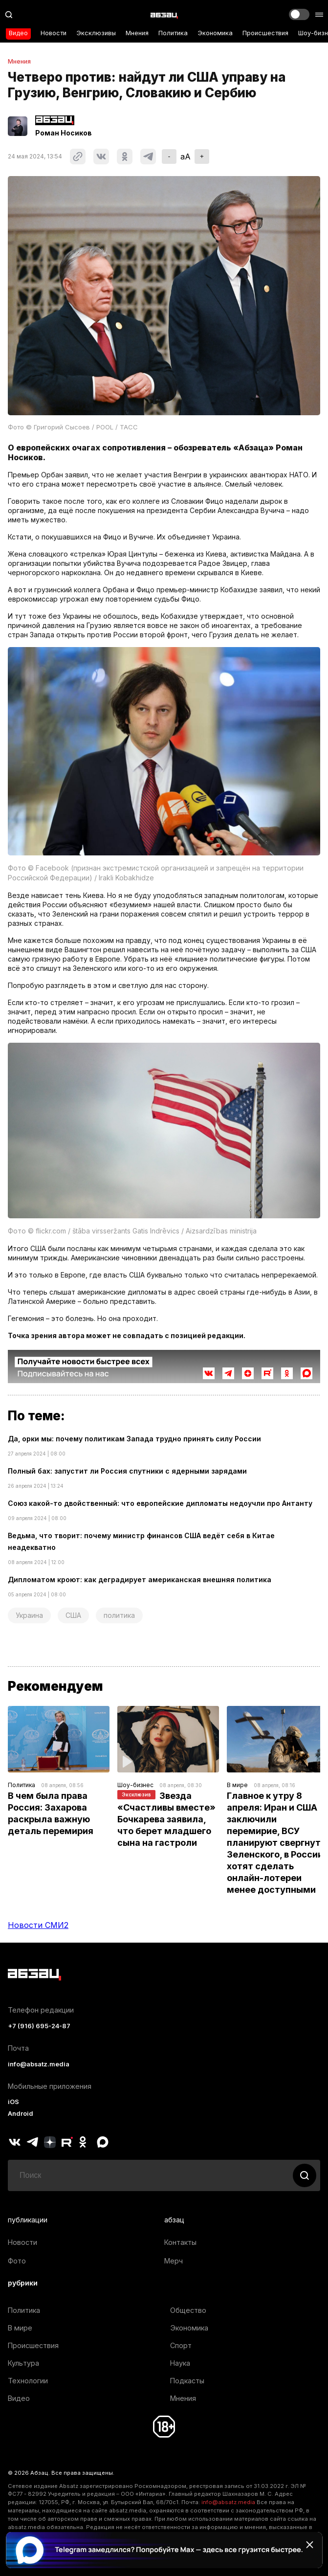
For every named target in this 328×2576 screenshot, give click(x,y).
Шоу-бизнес (135, 1785)
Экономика (215, 33)
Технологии (28, 2380)
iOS (13, 2102)
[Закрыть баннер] (309, 2545)
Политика (173, 33)
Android (20, 2113)
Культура (23, 2363)
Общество (188, 2310)
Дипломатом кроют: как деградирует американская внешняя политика (139, 1579)
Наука (180, 2363)
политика (119, 1615)
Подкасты (187, 2380)
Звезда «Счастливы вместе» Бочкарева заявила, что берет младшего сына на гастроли (167, 1819)
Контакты (180, 2242)
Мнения (137, 33)
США (73, 1615)
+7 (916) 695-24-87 (39, 2026)
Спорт (181, 2345)
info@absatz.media (38, 2064)
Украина (29, 1615)
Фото (17, 2261)
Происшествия (265, 33)
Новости (53, 33)
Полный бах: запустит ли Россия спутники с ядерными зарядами (127, 1471)
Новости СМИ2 (38, 1925)
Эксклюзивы (96, 33)
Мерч (173, 2261)
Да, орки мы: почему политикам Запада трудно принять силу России (134, 1438)
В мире (237, 1785)
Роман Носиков (63, 133)
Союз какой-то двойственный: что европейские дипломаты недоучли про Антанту (160, 1503)
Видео (18, 33)
